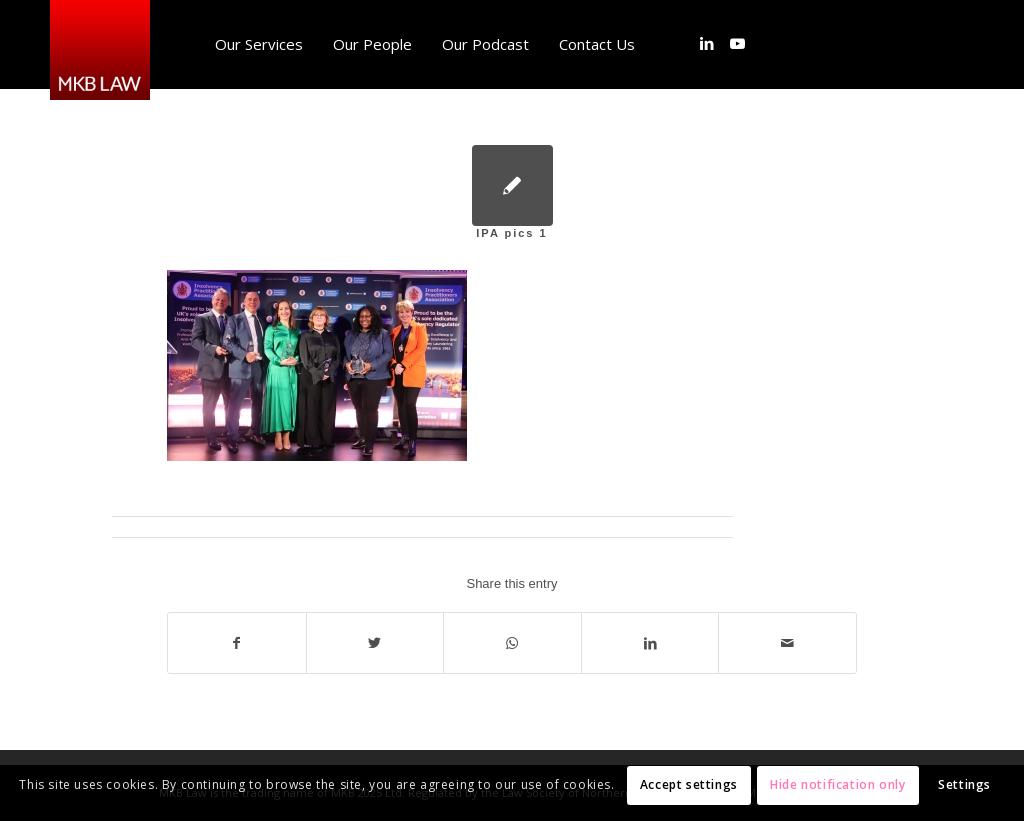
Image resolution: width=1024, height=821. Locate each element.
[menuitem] (259, 44)
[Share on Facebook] (237, 643)
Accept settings (689, 784)
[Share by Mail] (787, 643)
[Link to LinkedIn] (707, 43)
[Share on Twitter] (375, 643)
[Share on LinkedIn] (650, 643)
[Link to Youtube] (737, 43)
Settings (964, 784)
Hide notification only (837, 784)
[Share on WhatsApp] (512, 643)
